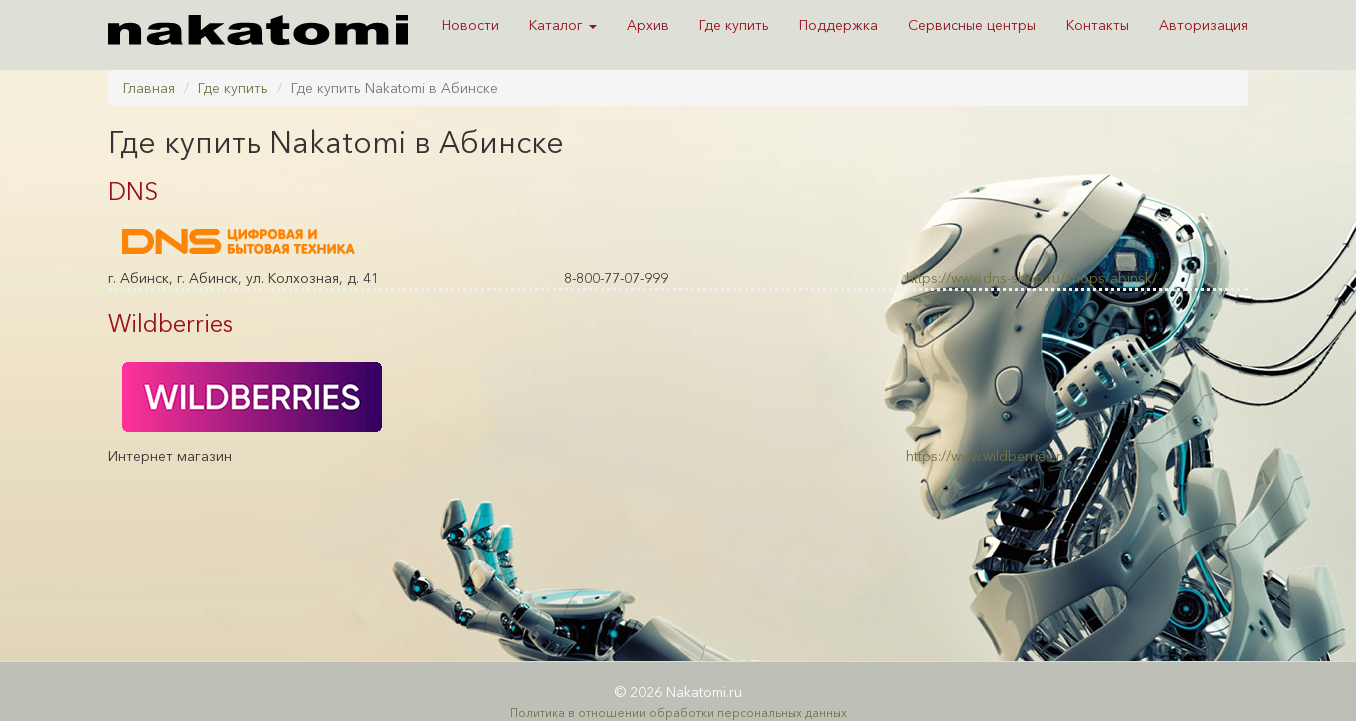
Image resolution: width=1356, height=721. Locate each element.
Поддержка (838, 25)
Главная (149, 88)
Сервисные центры (972, 25)
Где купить (734, 25)
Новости (470, 25)
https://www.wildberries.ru (987, 456)
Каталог (563, 25)
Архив (648, 25)
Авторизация (1203, 25)
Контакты (1097, 25)
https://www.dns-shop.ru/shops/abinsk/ (1031, 278)
